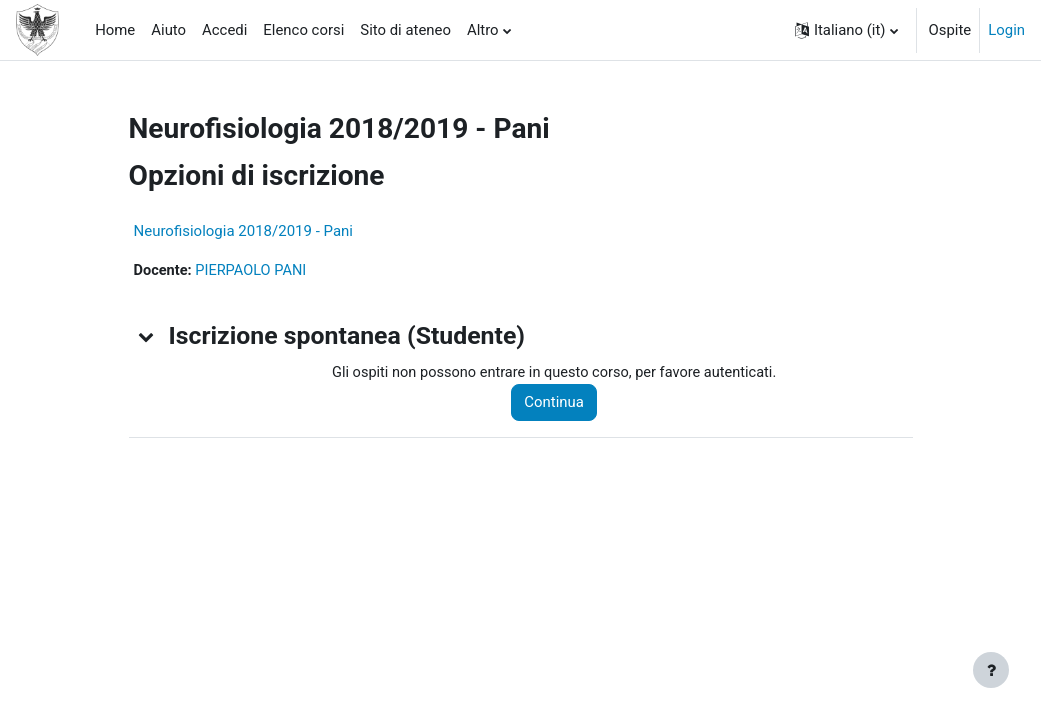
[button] (846, 30)
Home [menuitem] (115, 30)
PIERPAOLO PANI (254, 271)
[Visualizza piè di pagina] (991, 670)
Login (1006, 30)
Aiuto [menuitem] (168, 30)
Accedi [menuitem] (224, 30)
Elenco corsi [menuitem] (303, 30)
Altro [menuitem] (483, 30)
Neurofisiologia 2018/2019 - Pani (244, 231)
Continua (560, 403)
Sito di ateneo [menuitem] (405, 30)
